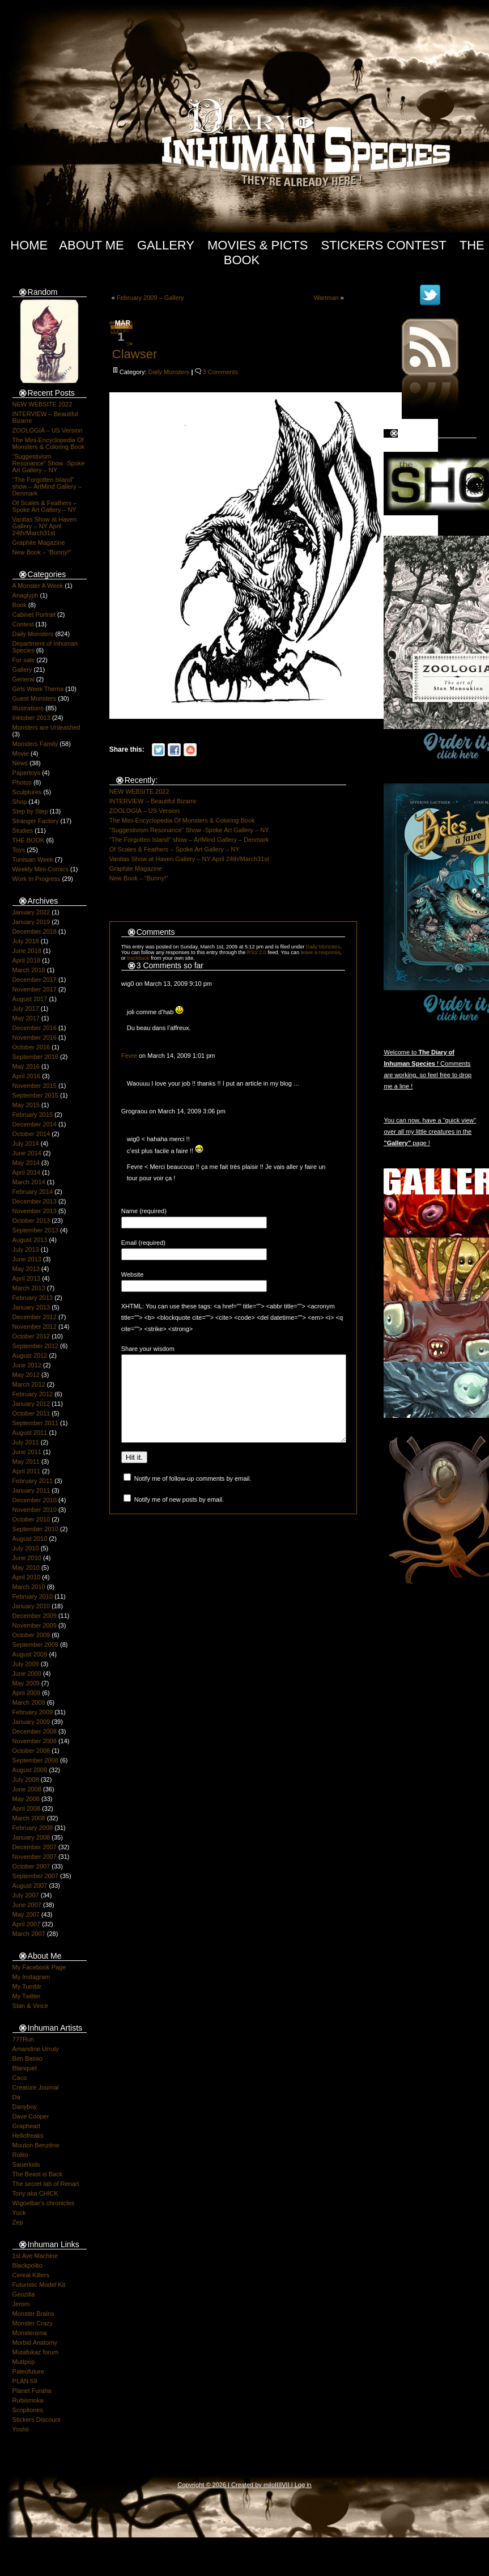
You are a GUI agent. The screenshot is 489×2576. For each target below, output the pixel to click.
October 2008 (31, 1750)
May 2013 (26, 1268)
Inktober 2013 (31, 717)
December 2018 (34, 931)
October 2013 (31, 1220)
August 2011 (30, 1432)
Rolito (20, 2154)
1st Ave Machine (35, 2255)
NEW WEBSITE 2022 (42, 404)
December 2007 (34, 1847)
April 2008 (26, 1808)
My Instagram (31, 1976)
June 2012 (26, 1365)
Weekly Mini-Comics (40, 869)
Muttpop (23, 2361)
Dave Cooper (30, 2116)
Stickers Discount (36, 2419)
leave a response (321, 952)
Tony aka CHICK (35, 2193)
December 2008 (34, 1731)
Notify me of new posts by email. (179, 1516)
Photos (22, 782)
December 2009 (34, 1615)
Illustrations (28, 708)
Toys (18, 849)
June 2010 (26, 1557)
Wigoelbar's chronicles (43, 2203)
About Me (91, 245)
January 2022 (31, 912)
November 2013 (34, 1211)
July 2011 (25, 1442)
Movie (20, 753)
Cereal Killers (30, 2275)
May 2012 (26, 1374)
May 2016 (26, 1066)
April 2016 (26, 1076)
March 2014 (28, 1182)
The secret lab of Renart (45, 2183)
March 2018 (28, 970)
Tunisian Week (32, 859)
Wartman (325, 297)
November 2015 (34, 1085)
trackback (138, 958)
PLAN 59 (24, 2381)
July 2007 (25, 1895)
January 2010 (31, 1606)
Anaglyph (25, 595)
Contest (23, 624)
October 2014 (31, 1133)
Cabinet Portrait (34, 614)
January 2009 (31, 1721)
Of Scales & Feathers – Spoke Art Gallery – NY (44, 506)
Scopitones (27, 2409)
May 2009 (26, 1683)
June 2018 (26, 950)
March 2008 (28, 1818)
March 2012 (28, 1384)
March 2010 (28, 1586)
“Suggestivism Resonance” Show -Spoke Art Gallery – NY (48, 463)
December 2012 (34, 1317)
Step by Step (30, 811)
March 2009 (28, 1702)
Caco (19, 2077)
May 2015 (26, 1104)
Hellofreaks (28, 2135)
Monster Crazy (32, 2323)
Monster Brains (33, 2313)
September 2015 (35, 1095)
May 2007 (26, 1914)
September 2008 (35, 1760)
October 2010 (31, 1519)
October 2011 (31, 1413)
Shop (19, 801)
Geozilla (23, 2294)
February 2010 (32, 1596)
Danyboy (24, 2106)
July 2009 (25, 1663)
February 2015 (32, 1114)
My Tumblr (26, 1986)
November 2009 (34, 1625)
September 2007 (35, 1875)
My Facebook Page (39, 1967)
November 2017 (34, 989)
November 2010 (34, 1509)
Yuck (19, 2212)
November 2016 (34, 1037)
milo (269, 2484)
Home (29, 245)
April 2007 (26, 1924)
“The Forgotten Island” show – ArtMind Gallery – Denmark (47, 486)
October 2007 (31, 1866)
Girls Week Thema (38, 688)
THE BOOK (28, 840)
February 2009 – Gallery (150, 297)
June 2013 (26, 1259)
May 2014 (26, 1162)
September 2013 (35, 1230)
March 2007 (28, 1933)
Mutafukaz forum (35, 2352)
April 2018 (26, 960)
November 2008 (34, 1741)
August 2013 (30, 1239)
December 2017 (34, 979)
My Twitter (26, 1996)
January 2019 (31, 921)
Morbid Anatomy (34, 2342)
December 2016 (34, 1027)
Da (16, 2097)
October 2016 (31, 1047)
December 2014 (34, 1124)
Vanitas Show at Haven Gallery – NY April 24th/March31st (44, 526)
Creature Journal (35, 2087)
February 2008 (32, 1827)
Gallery (165, 245)
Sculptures (27, 792)
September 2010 (35, 1529)
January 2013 (31, 1307)
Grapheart (26, 2125)
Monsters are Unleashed (46, 727)
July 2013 (25, 1249)
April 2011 (26, 1471)
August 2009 (30, 1654)
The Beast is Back (37, 2174)
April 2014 (26, 1172)
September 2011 (35, 1423)
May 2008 (26, 1798)
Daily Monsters (33, 633)
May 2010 (26, 1567)
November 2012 (34, 1326)
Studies (22, 830)
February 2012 (32, 1394)
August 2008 (30, 1769)
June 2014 (26, 1153)
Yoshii (20, 2429)
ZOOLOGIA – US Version (47, 430)
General (23, 679)
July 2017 (25, 1008)
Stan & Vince (30, 2005)
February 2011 (32, 1480)
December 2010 (34, 1500)
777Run (23, 2039)
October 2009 (31, 1635)
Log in (303, 2484)
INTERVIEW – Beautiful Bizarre (153, 801)
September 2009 (35, 1644)
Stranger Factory (35, 820)
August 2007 (30, 1885)
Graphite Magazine (38, 542)
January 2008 (31, 1837)
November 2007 (34, 1856)
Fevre (129, 1055)
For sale (23, 659)
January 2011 (31, 1490)
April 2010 (26, 1577)
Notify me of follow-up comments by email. (193, 1495)
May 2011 (26, 1461)
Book (19, 604)
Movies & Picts (257, 245)
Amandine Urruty (35, 2048)
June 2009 (26, 1673)
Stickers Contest (383, 245)
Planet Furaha (32, 2390)
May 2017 (26, 1018)
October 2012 (31, 1336)
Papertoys (26, 772)
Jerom (21, 2303)
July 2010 (25, 1548)
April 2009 (26, 1692)
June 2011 (26, 1451)
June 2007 (26, 1904)
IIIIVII (282, 2484)
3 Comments (220, 371)
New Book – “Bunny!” (41, 552)
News (20, 763)
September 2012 (35, 1345)
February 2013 (32, 1297)
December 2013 (34, 1201)
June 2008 (26, 1789)
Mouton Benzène (35, 2145)
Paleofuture (28, 2371)
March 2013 (28, 1288)
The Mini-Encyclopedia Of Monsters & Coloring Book (48, 443)
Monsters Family (35, 743)
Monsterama (29, 2332)
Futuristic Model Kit (39, 2284)
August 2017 (30, 998)
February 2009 (32, 1712)
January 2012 (31, 1403)
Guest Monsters (34, 698)
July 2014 (25, 1143)
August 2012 (30, 1355)
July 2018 (25, 941)
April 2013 (26, 1278)
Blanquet (24, 2068)
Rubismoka (28, 2400)
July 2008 (25, 1779)
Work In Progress (36, 878)
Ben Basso (27, 2058)
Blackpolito (27, 2265)
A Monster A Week (37, 585)
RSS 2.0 (256, 952)
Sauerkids (26, 2164)
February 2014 (32, 1191)
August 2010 (30, 1538)
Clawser (134, 354)
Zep (17, 2222)
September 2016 (35, 1056)
